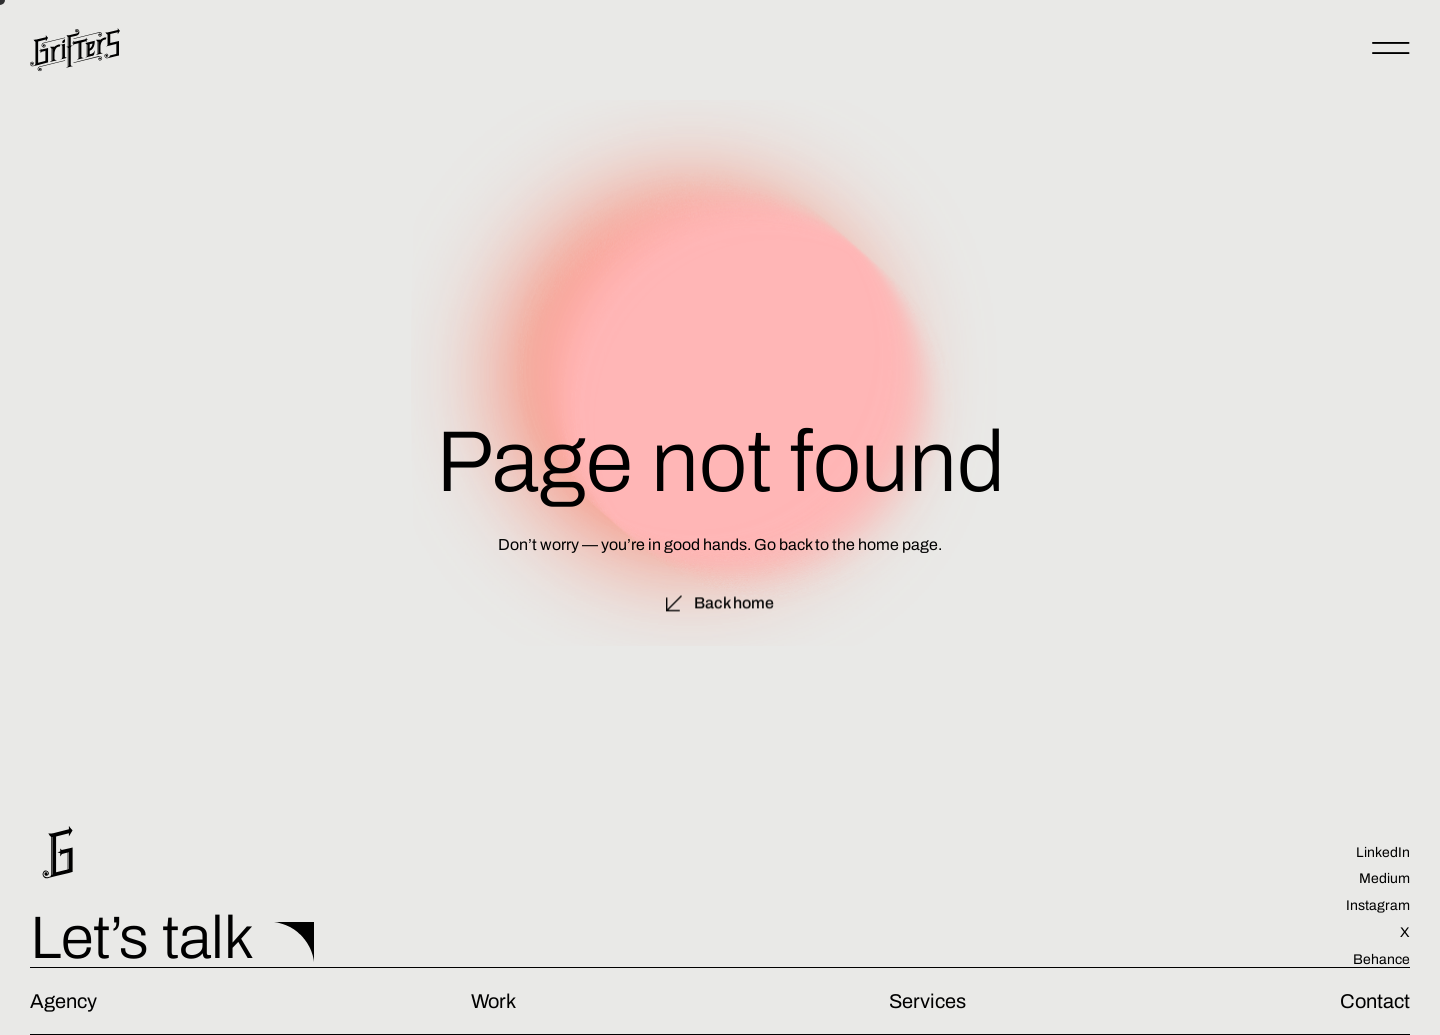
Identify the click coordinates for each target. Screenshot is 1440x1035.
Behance (1381, 959)
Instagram (1378, 905)
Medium (1384, 878)
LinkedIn (1383, 852)
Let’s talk (142, 938)
